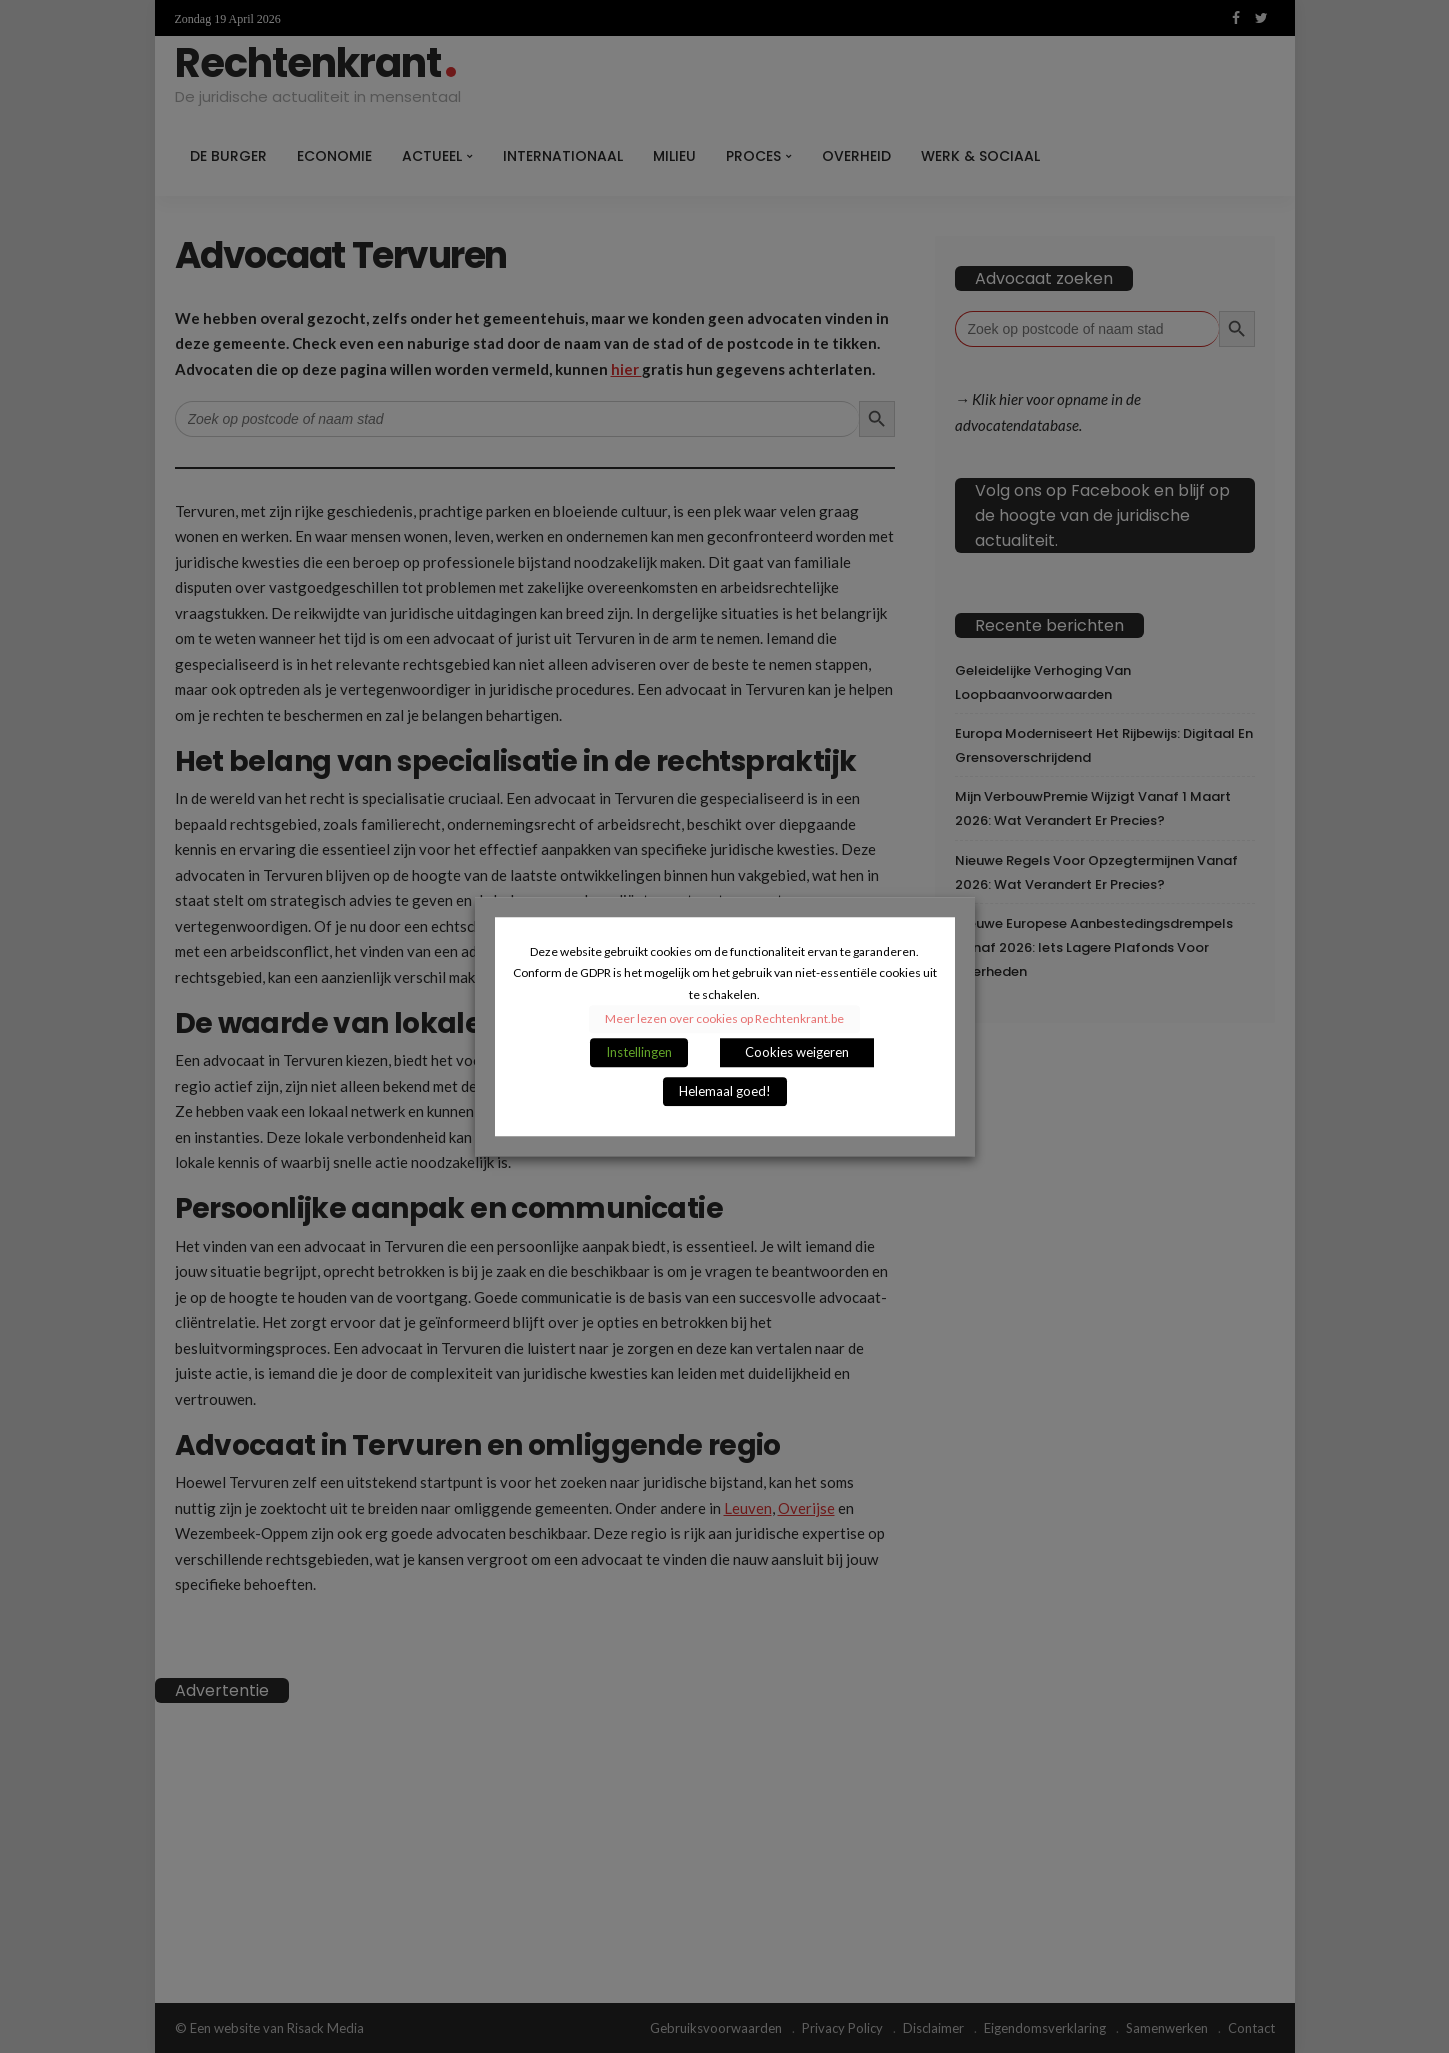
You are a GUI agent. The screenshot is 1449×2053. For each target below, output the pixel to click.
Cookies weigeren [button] (797, 1052)
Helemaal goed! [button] (725, 1091)
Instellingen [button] (639, 1052)
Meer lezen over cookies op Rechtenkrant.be (724, 1018)
